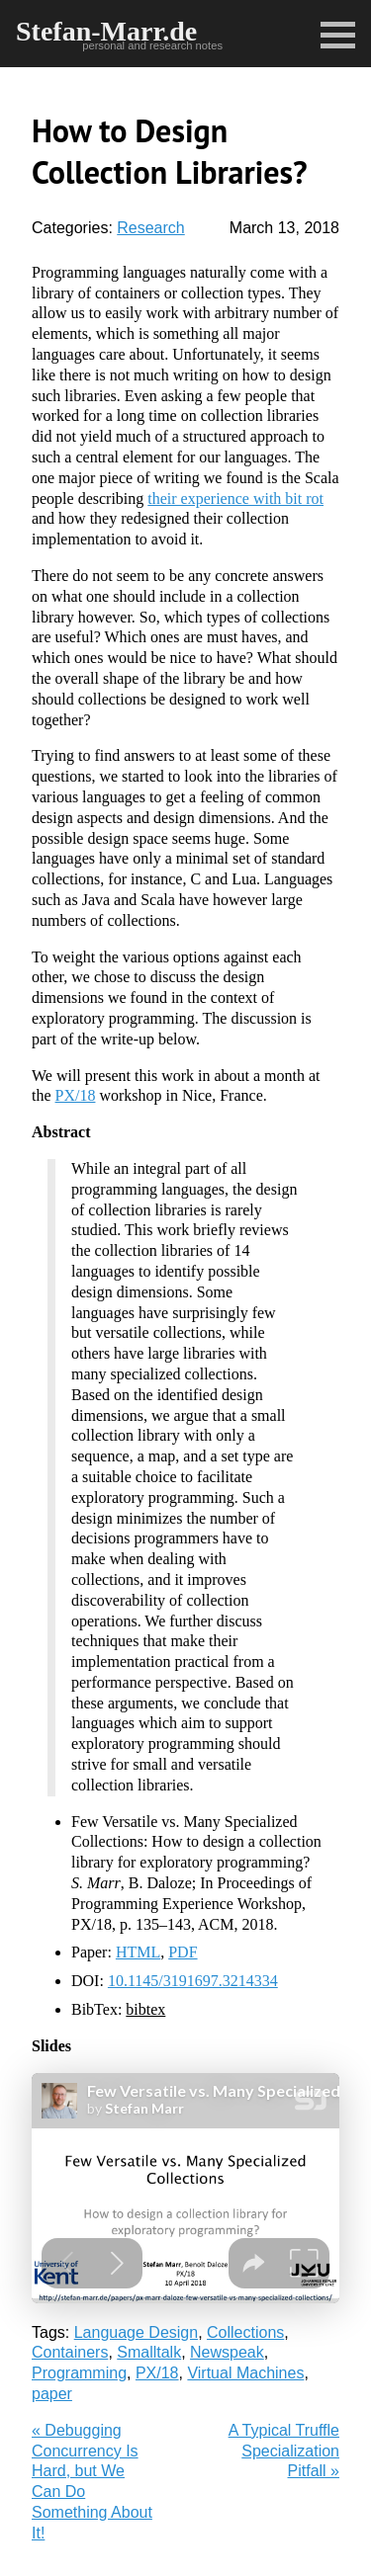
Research (150, 227)
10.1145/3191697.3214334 (193, 1980)
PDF (182, 1952)
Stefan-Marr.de (106, 31)
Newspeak (227, 2352)
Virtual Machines (245, 2373)
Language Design (136, 2332)
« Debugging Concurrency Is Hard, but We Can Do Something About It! (92, 2481)
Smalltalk (149, 2352)
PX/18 (75, 1095)
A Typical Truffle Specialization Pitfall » (284, 2451)
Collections (245, 2332)
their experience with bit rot (235, 498)
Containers (70, 2352)
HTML (138, 1952)
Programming (79, 2373)
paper (52, 2393)
